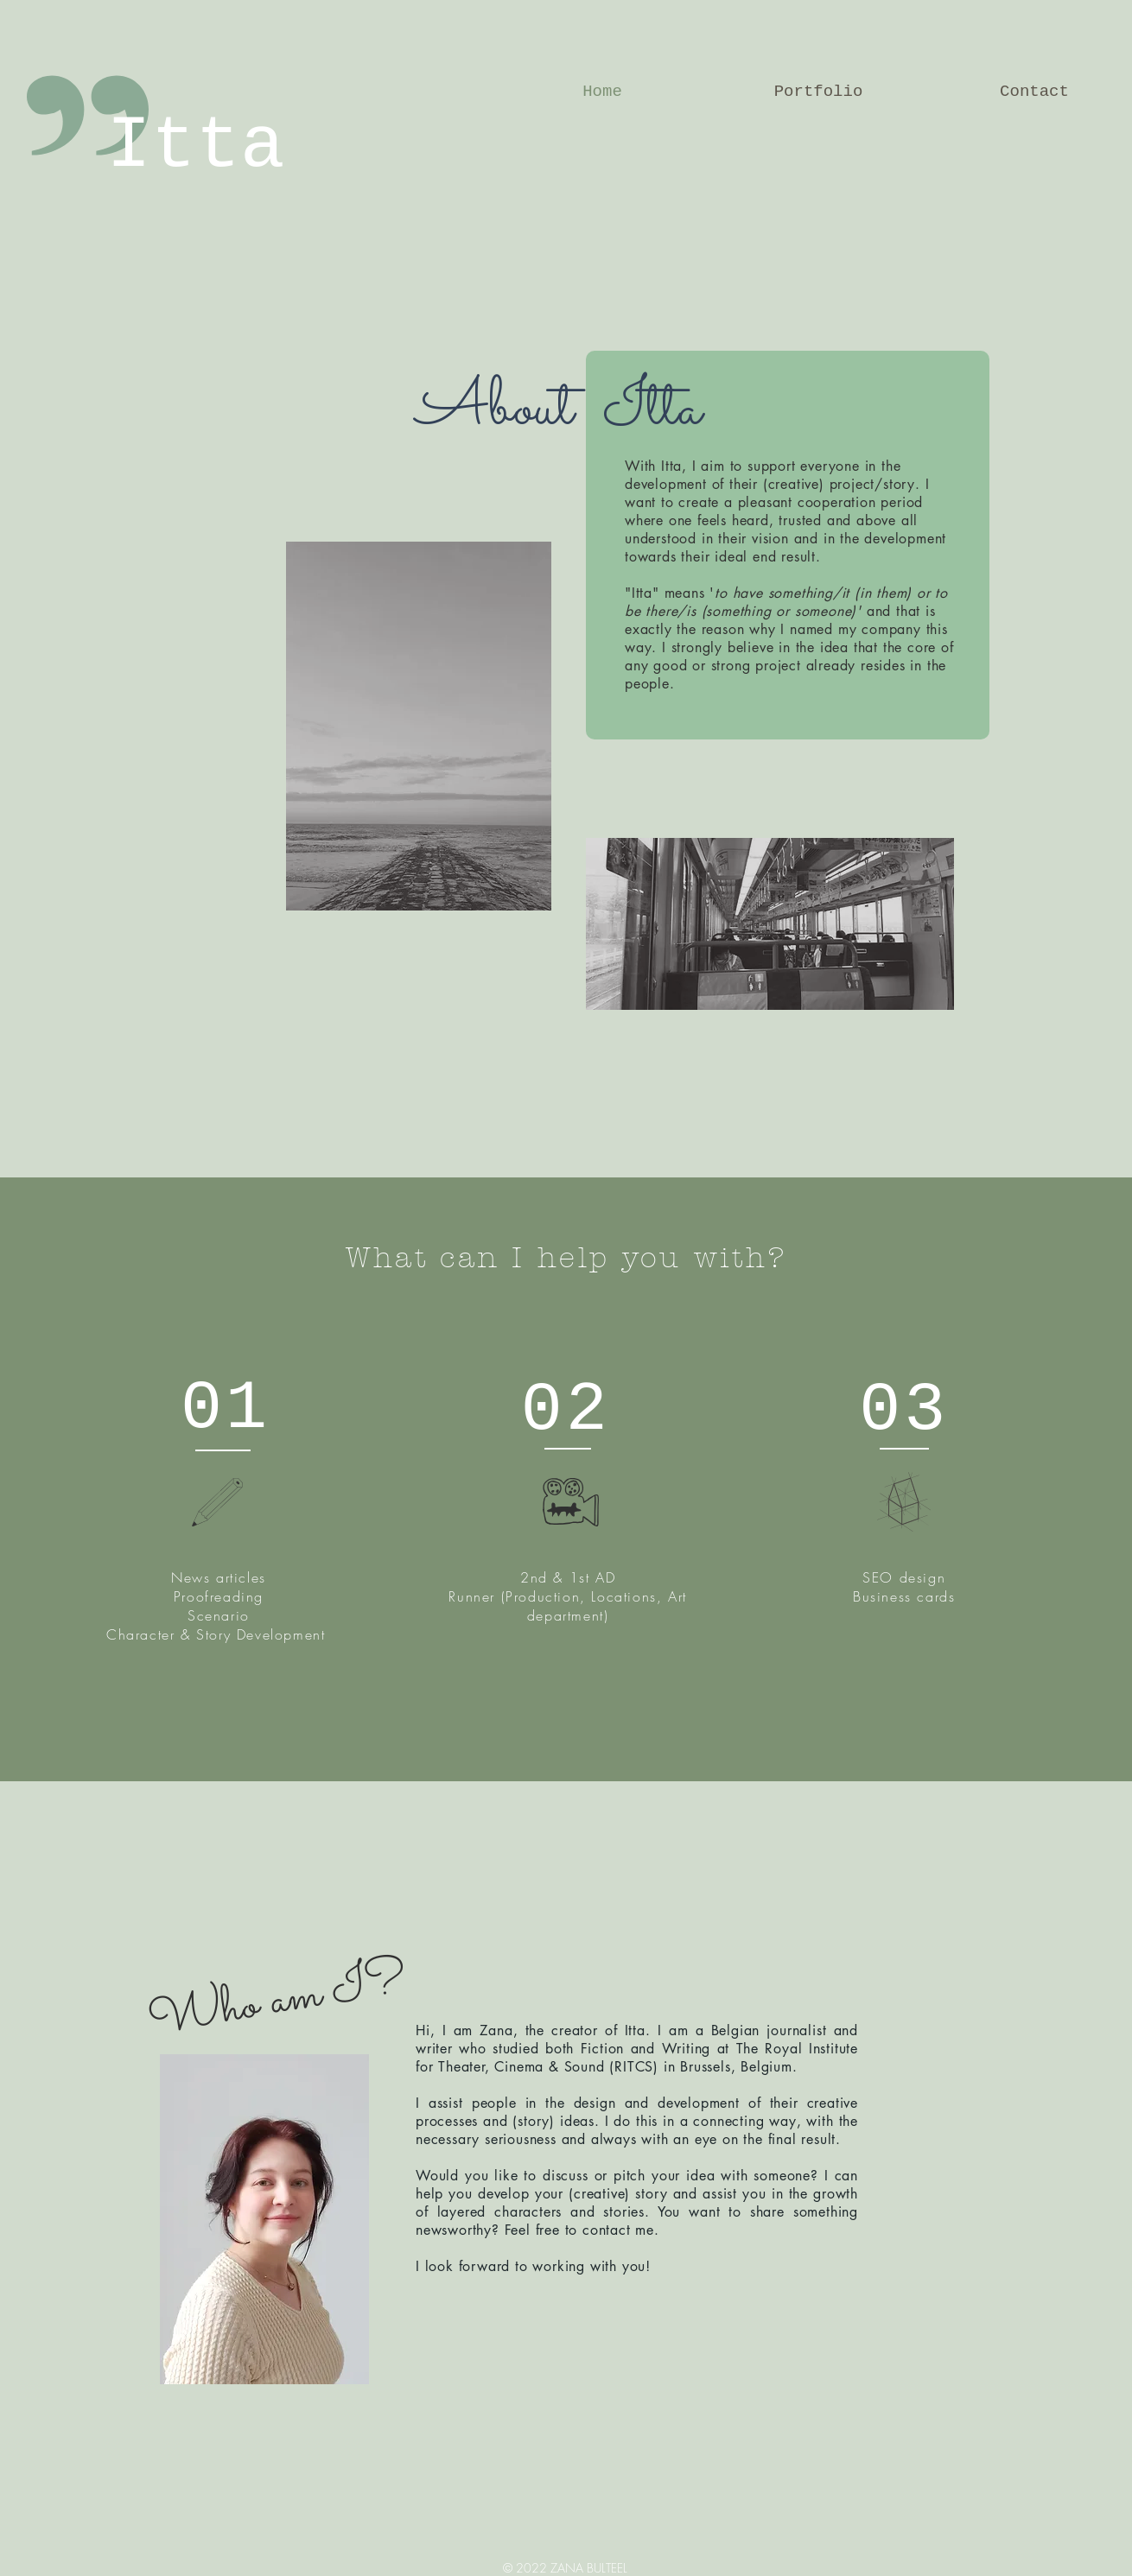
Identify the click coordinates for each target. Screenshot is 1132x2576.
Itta (195, 146)
